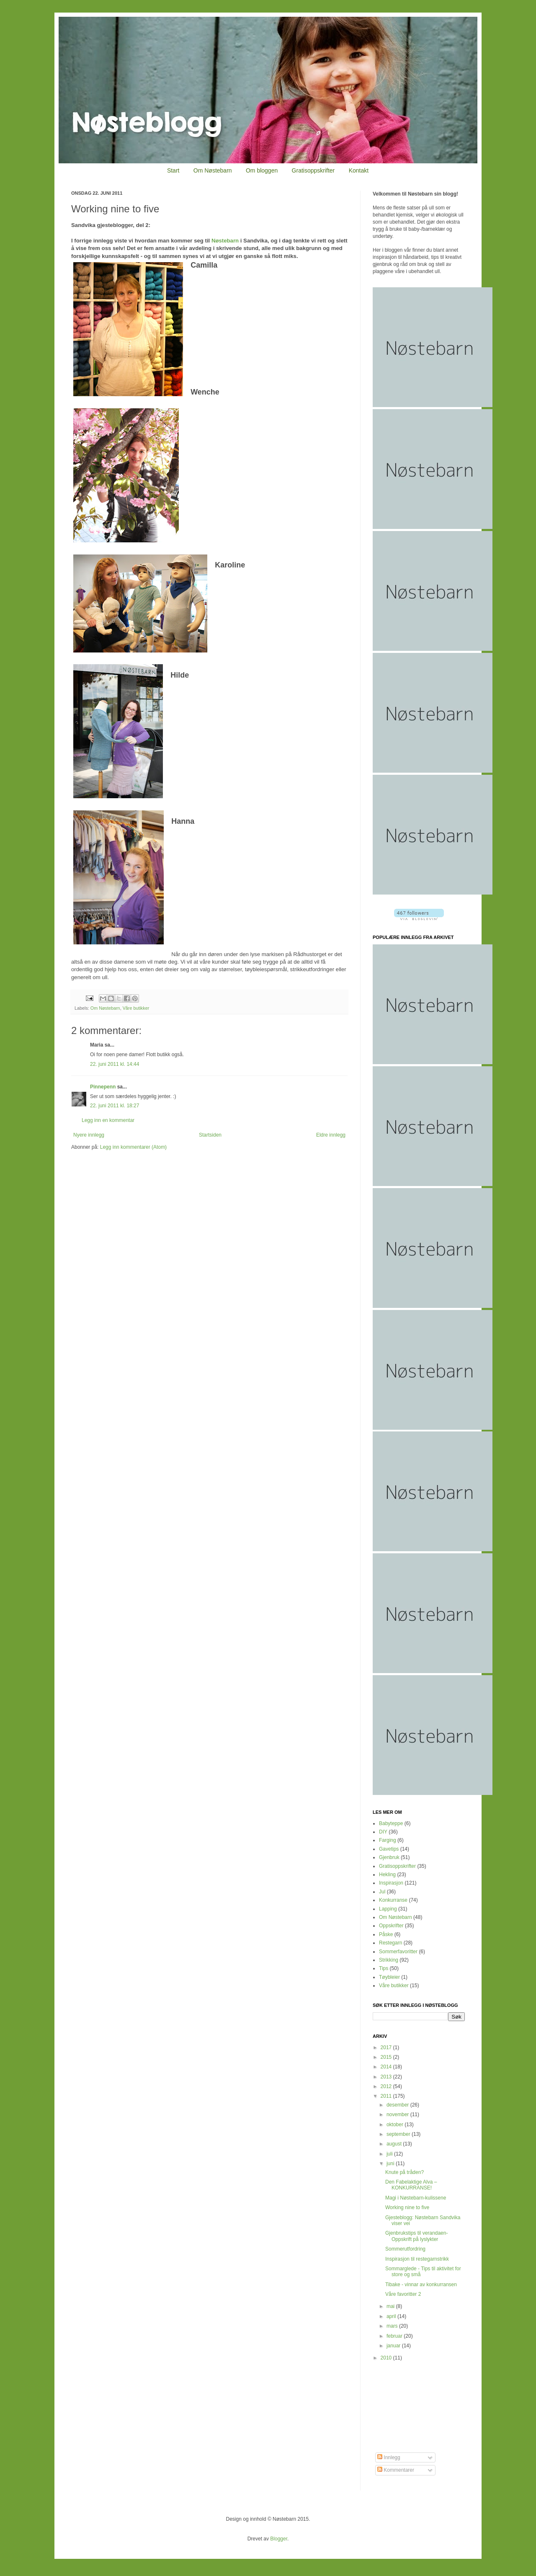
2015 (387, 2057)
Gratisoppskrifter (313, 170)
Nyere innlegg (88, 1135)
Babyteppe (391, 1823)
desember (398, 2105)
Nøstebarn (225, 240)
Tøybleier (389, 1977)
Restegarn (390, 1943)
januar (394, 2346)
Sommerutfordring (405, 2249)
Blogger (278, 2539)
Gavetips (389, 1849)
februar (395, 2336)
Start (173, 170)
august (395, 2144)
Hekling (387, 1874)
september (399, 2134)
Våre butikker (136, 1008)
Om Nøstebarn (212, 170)
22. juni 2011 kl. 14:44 (114, 1064)
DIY (383, 1832)
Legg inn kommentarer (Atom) (133, 1147)
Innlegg (388, 2457)
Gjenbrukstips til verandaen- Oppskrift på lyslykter (416, 2236)
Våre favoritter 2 (403, 2294)
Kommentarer (395, 2470)
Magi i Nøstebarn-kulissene (415, 2198)
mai (391, 2306)
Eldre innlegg (330, 1135)
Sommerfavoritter (398, 1952)
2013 (387, 2077)
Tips (383, 1968)
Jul (382, 1892)
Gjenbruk (389, 1857)
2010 (387, 2358)
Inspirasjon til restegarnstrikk (417, 2259)
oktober (396, 2124)
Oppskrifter (391, 1926)
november (398, 2114)
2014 (387, 2067)
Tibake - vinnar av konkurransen (421, 2284)
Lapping (388, 1909)
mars (393, 2326)
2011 (387, 2096)
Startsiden (210, 1135)
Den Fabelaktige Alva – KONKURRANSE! (411, 2185)
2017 (387, 2047)
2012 (387, 2086)
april (392, 2316)
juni (391, 2163)
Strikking (388, 1960)
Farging (387, 1840)
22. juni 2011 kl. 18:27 (114, 1106)
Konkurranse (393, 1900)
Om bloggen (262, 170)
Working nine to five (407, 2207)
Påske (386, 1934)
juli (390, 2154)
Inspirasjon (391, 1883)
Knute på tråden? (404, 2172)
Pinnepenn (103, 1087)
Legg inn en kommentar (108, 1120)
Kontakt (358, 170)
